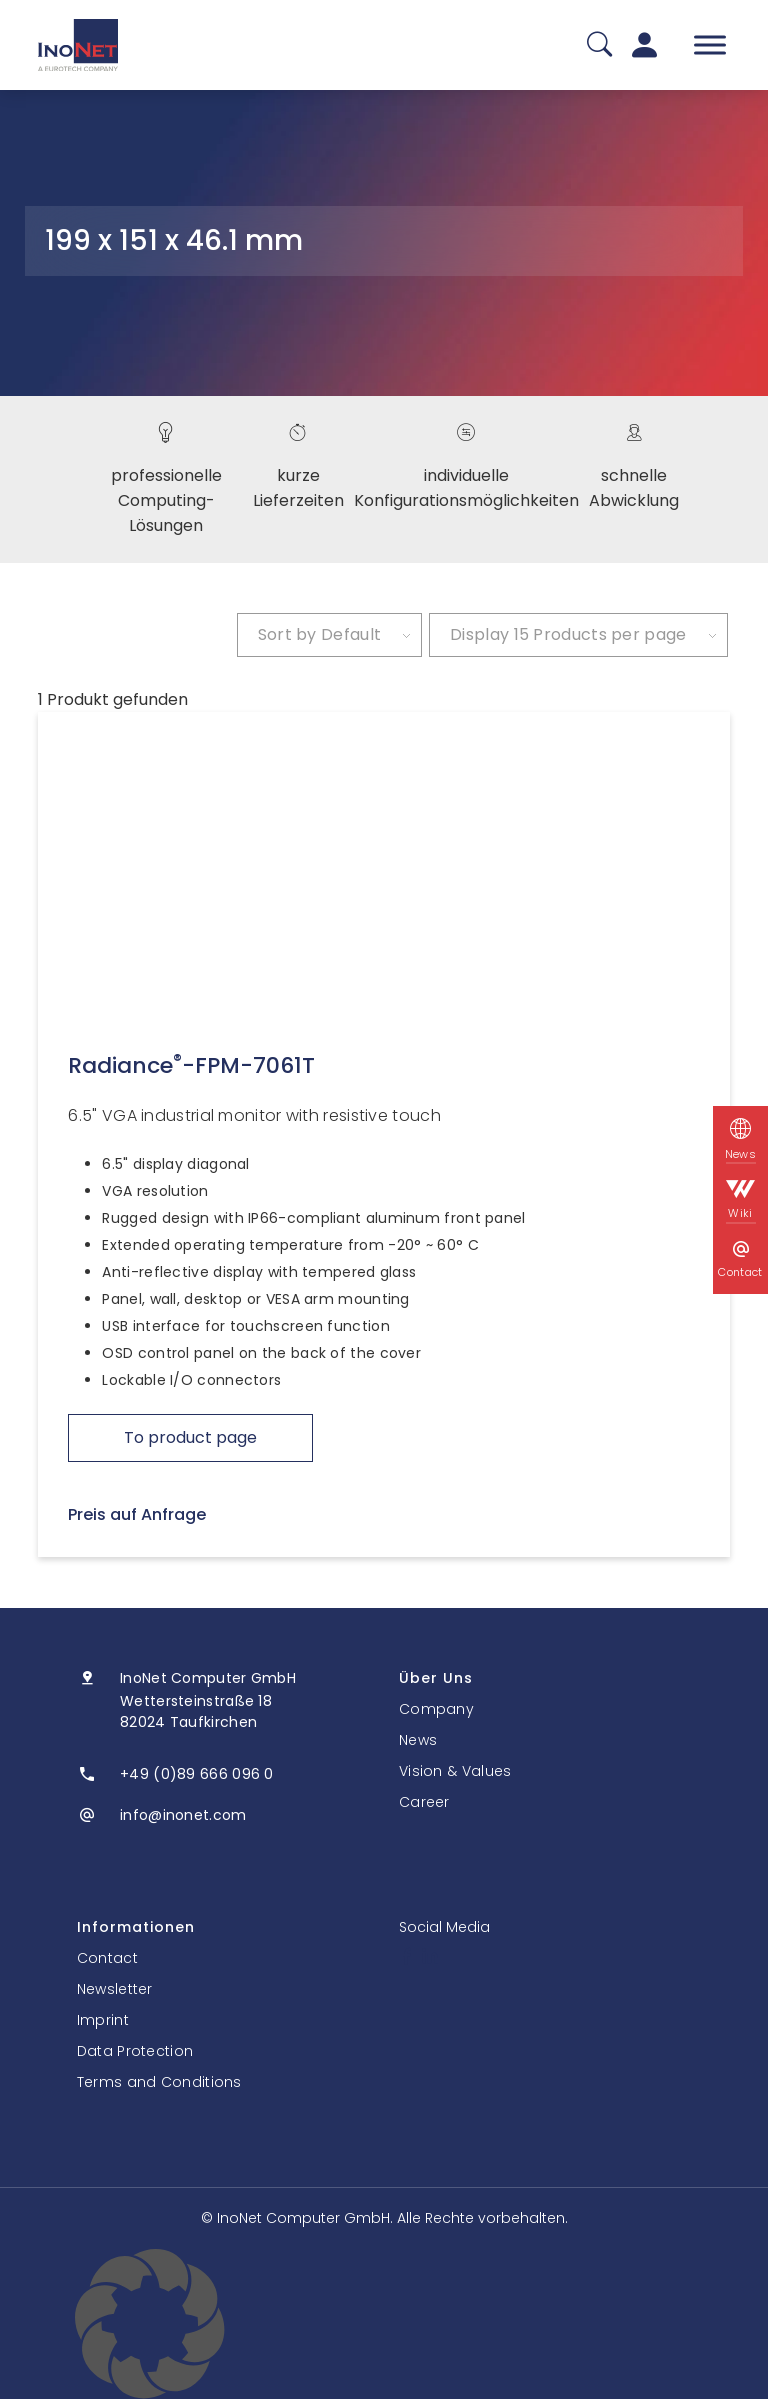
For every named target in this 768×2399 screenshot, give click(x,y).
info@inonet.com (183, 1815)
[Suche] (599, 45)
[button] (384, 2324)
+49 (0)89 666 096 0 (197, 1774)
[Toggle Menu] (710, 44)
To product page (190, 1437)
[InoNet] (78, 45)
